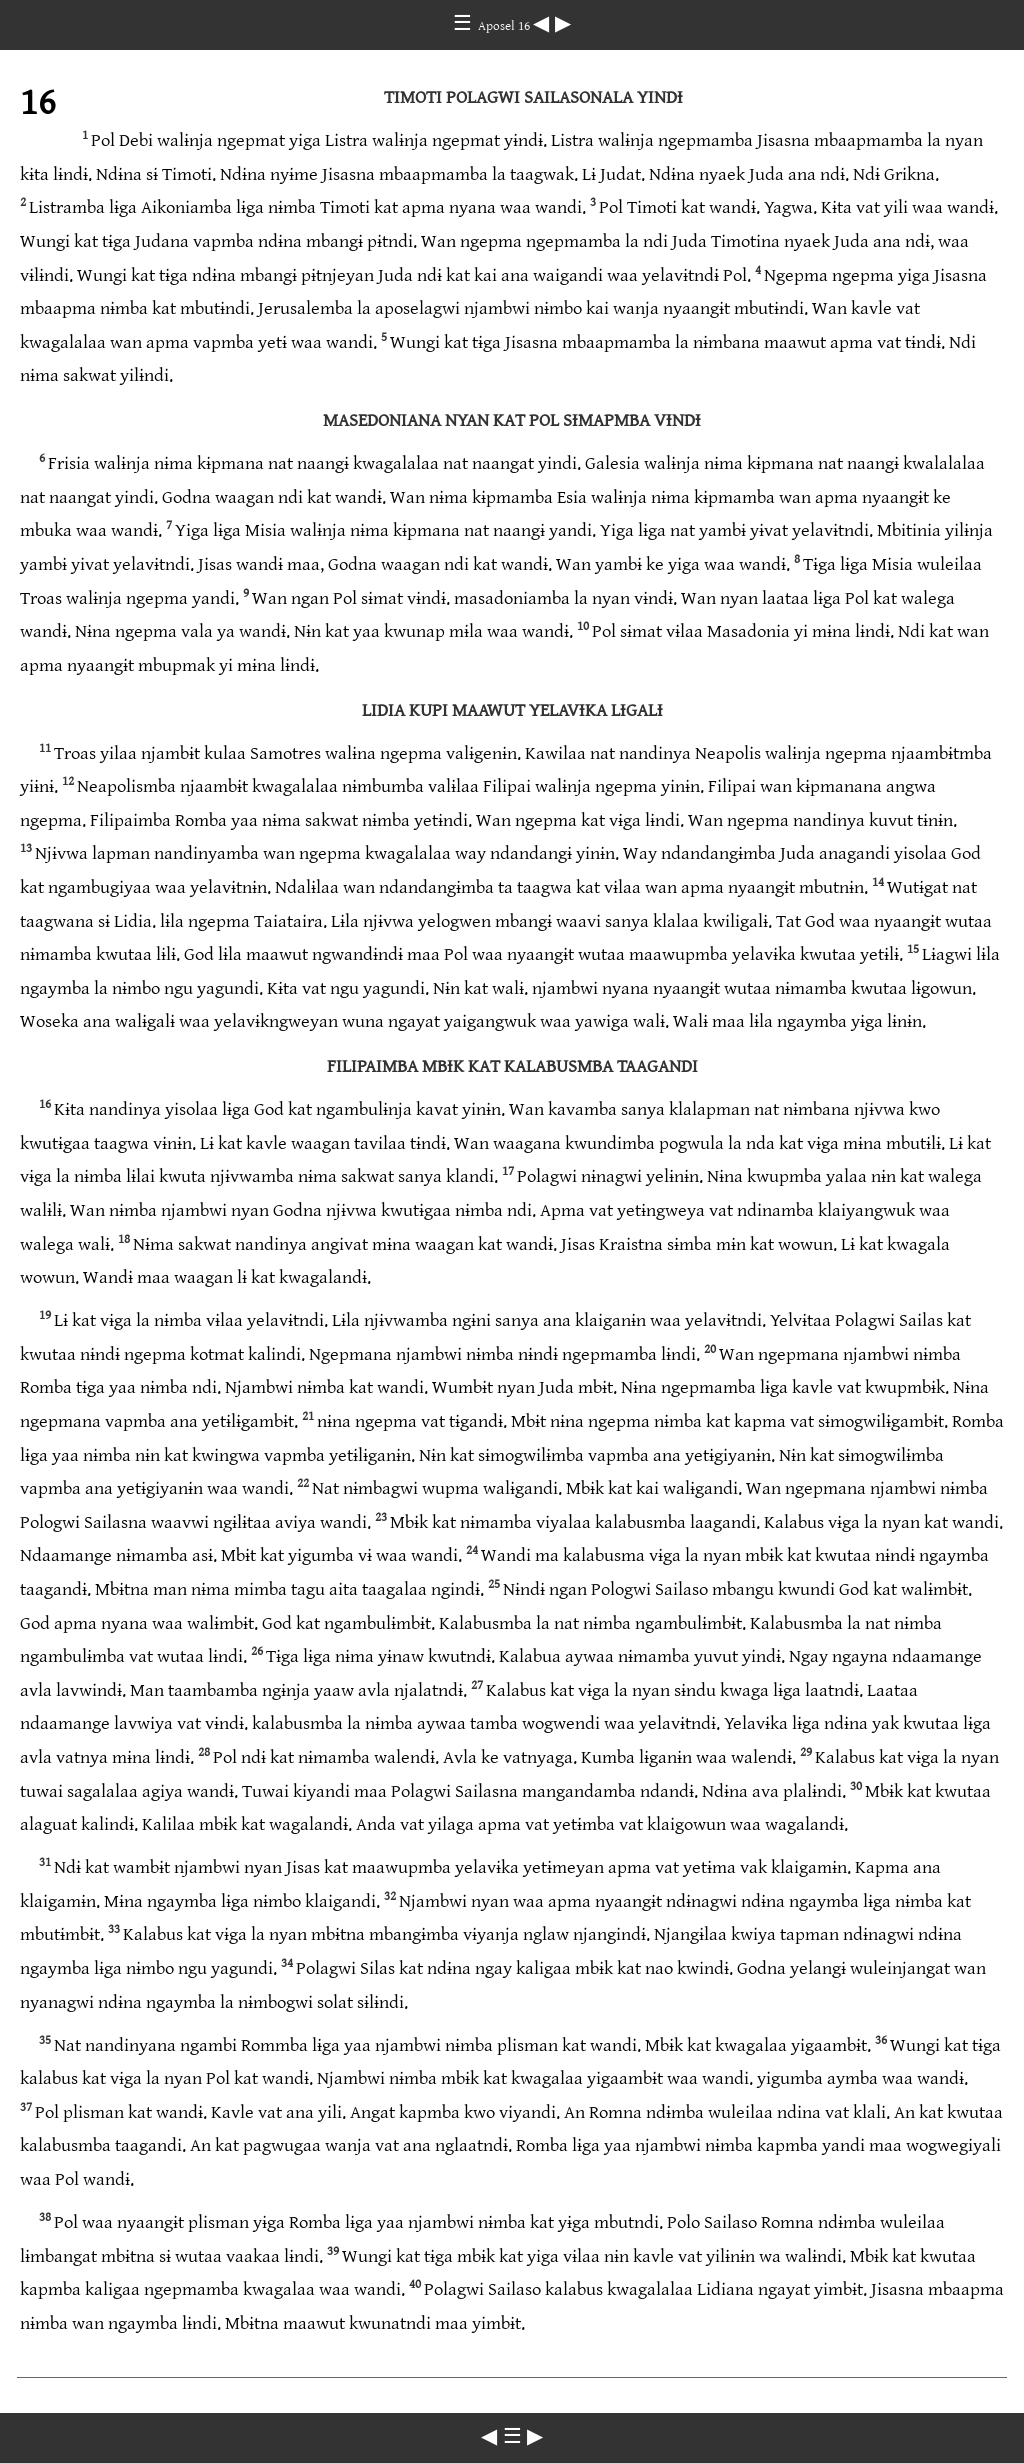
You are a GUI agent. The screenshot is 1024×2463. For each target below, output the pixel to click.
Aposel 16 (505, 26)
